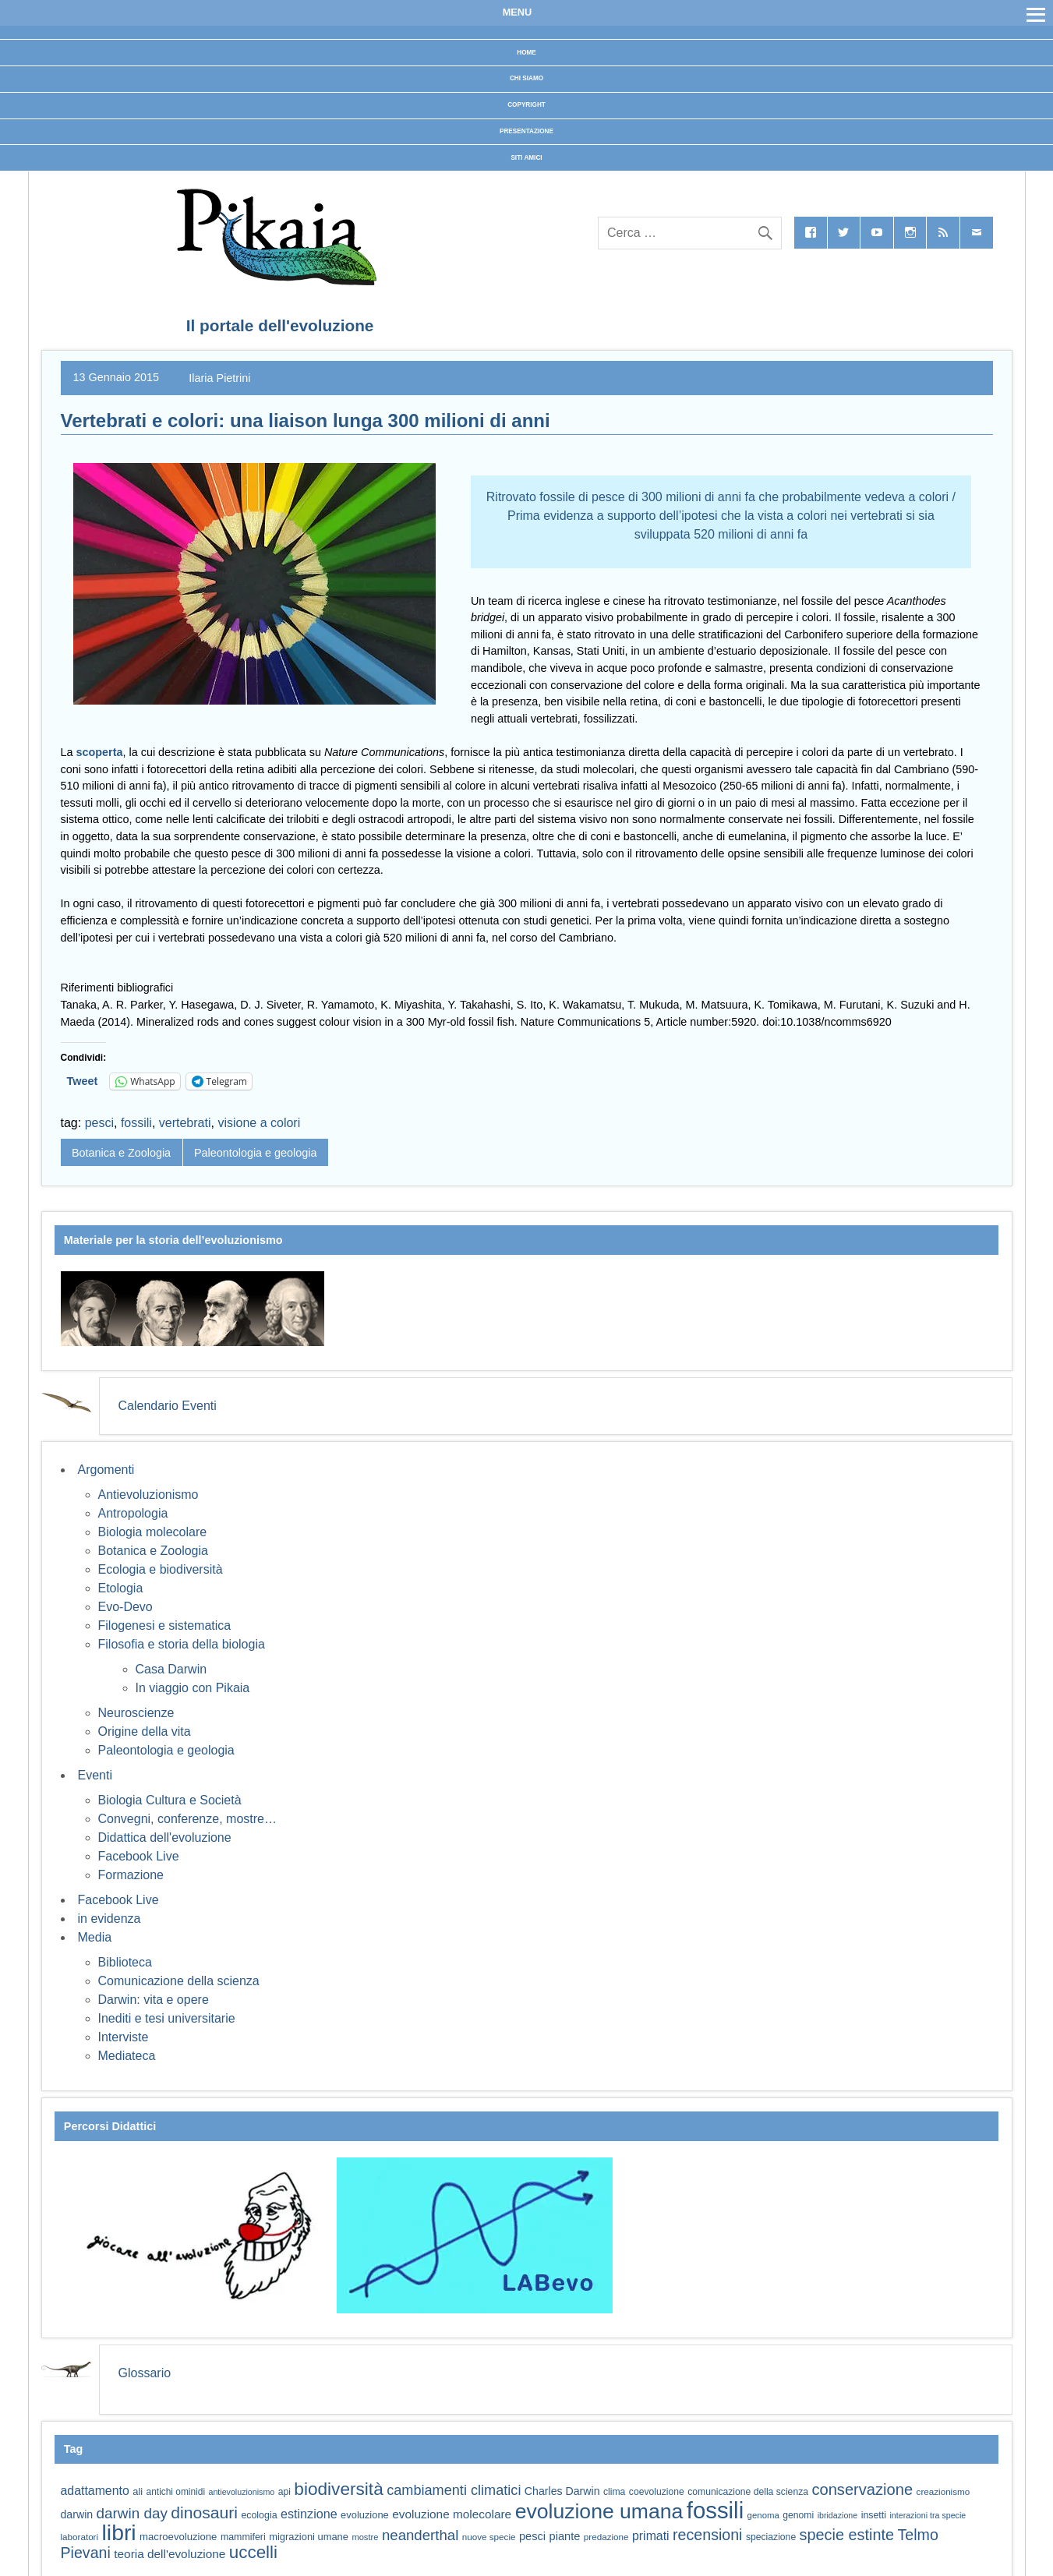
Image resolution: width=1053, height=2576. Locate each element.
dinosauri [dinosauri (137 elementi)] (204, 2512)
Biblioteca (125, 1962)
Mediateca (127, 2055)
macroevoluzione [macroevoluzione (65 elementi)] (178, 2536)
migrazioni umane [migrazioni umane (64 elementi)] (308, 2536)
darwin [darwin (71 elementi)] (77, 2514)
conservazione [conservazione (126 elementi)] (862, 2489)
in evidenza (109, 1918)
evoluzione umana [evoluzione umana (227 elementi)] (599, 2511)
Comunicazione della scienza (179, 1981)
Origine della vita (144, 1731)
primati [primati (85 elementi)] (651, 2535)
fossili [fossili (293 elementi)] (715, 2510)
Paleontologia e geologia (255, 1153)
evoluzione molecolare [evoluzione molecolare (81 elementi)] (451, 2514)
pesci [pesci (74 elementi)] (532, 2536)
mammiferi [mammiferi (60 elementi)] (243, 2537)
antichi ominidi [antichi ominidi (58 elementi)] (176, 2491)
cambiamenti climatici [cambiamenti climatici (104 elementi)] (454, 2490)
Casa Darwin (171, 1669)
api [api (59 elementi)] (284, 2491)
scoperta (99, 752)
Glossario (144, 2373)
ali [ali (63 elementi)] (138, 2491)
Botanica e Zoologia (121, 1153)
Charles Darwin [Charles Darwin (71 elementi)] (562, 2491)
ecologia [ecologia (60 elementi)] (259, 2515)
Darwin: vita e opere (153, 1999)
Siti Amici (526, 157)
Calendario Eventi (167, 1405)
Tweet (82, 1081)
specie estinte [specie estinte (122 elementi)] (847, 2534)
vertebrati (185, 1122)
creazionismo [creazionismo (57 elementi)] (943, 2491)
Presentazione (526, 131)
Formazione (131, 1875)
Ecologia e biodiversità (160, 1569)
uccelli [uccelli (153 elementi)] (253, 2552)
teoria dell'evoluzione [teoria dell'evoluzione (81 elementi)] (169, 2553)
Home (526, 52)
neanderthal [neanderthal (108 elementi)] (420, 2535)
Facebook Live (138, 1856)
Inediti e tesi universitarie (166, 2018)
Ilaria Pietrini (219, 377)
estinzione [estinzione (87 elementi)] (309, 2514)
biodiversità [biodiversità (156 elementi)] (338, 2489)
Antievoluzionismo (148, 1494)
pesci (99, 1122)
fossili (136, 1122)
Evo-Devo (125, 1606)
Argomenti (106, 1469)
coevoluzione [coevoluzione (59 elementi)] (656, 2491)
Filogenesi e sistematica (164, 1625)
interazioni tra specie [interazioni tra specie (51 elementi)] (927, 2515)
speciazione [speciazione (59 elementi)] (771, 2537)
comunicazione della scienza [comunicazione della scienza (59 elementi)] (747, 2491)
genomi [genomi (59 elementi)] (798, 2515)
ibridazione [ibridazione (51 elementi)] (838, 2515)
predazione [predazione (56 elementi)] (606, 2537)
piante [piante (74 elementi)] (565, 2536)
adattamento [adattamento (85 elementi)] (95, 2490)
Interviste (123, 2037)
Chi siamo (526, 78)
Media (95, 1937)
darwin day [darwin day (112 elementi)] (132, 2513)
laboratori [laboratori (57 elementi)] (80, 2537)
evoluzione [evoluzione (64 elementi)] (365, 2515)
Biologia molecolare (152, 1532)
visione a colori (258, 1122)
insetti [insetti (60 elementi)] (873, 2515)
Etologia (120, 1588)
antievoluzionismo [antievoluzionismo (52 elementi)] (241, 2491)
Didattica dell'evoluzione (164, 1837)
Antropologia (133, 1513)
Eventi (95, 1775)
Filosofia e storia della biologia (181, 1644)
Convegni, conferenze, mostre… (187, 1818)
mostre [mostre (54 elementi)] (365, 2537)
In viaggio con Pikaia (193, 1687)
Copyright (526, 104)
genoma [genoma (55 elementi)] (763, 2515)
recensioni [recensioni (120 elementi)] (707, 2534)
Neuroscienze (136, 1712)
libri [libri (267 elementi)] (119, 2532)
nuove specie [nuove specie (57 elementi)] (489, 2537)
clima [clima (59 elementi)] (614, 2491)
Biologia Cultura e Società (170, 1800)
